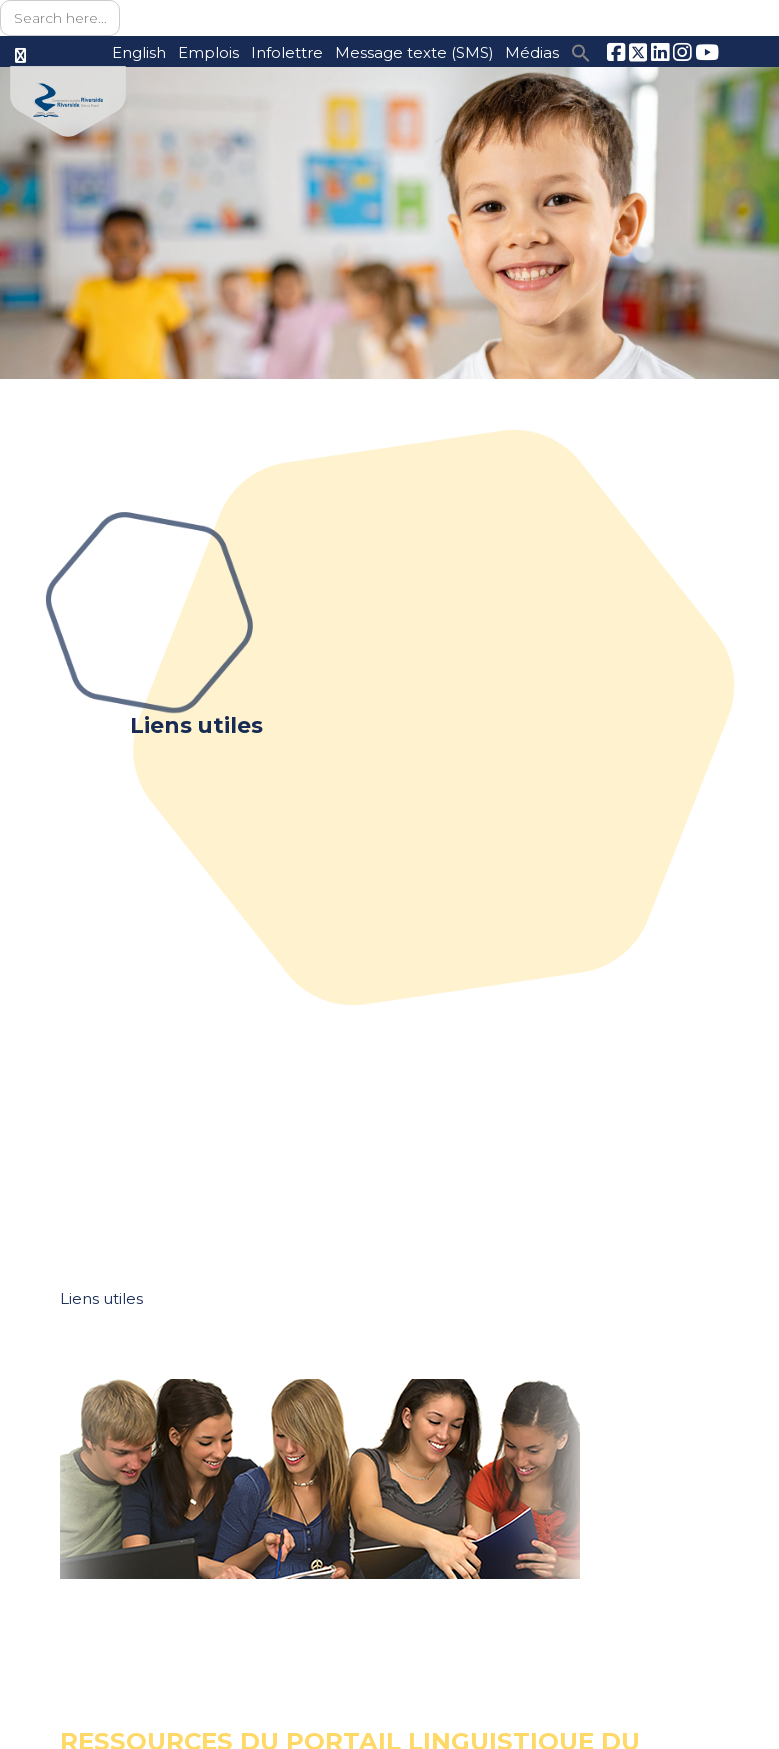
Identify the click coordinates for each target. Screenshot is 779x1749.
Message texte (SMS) (410, 52)
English (129, 52)
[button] (580, 51)
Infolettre (280, 52)
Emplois (200, 52)
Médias (531, 52)
